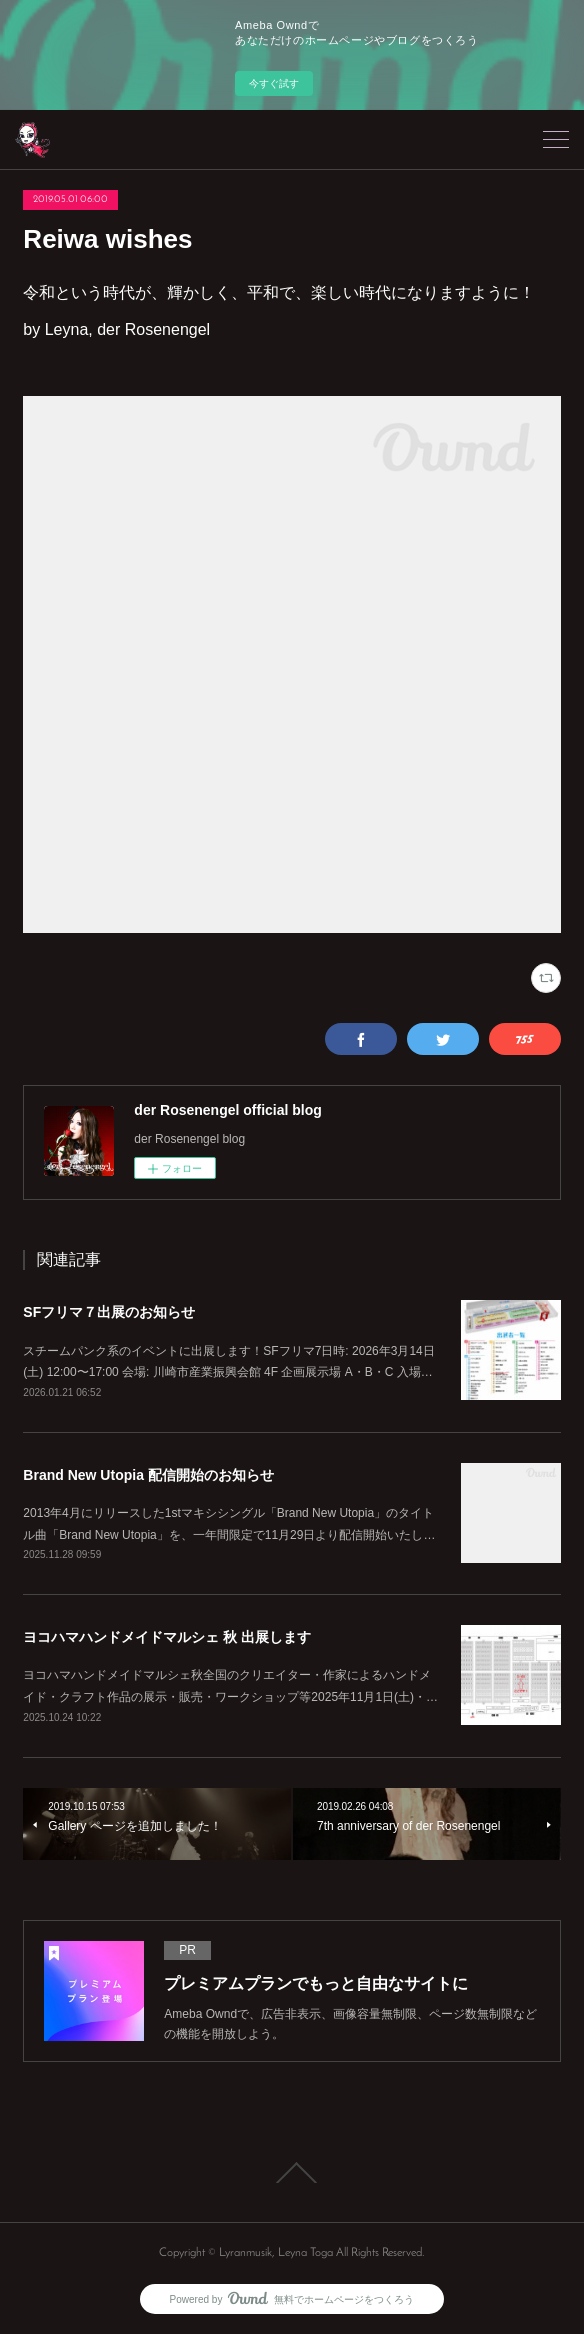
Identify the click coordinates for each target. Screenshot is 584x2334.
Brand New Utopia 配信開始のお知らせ (148, 1475)
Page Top (292, 2173)
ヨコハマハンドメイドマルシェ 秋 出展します (167, 1637)
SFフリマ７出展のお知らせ (109, 1312)
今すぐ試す (274, 83)
